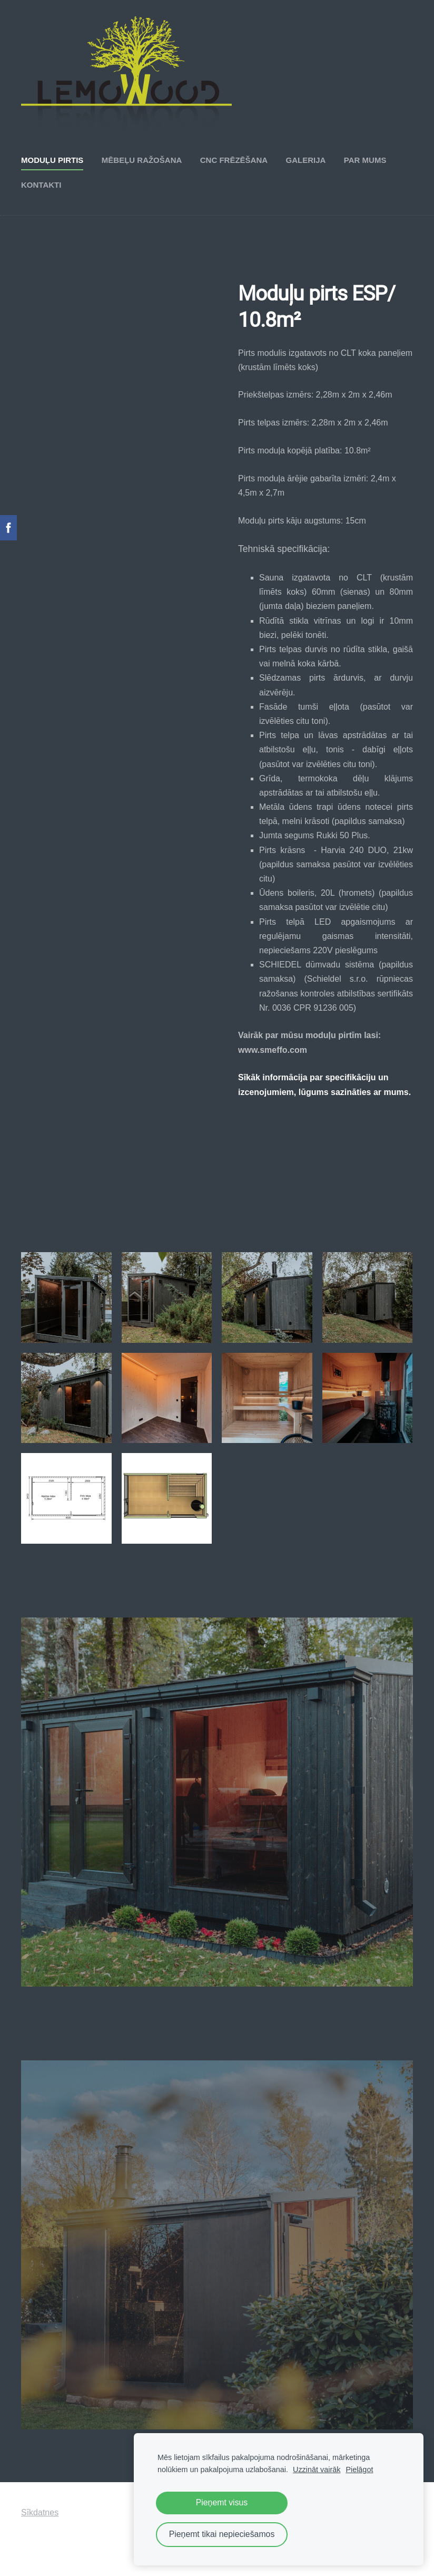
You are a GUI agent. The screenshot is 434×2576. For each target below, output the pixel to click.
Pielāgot (359, 2469)
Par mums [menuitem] (365, 160)
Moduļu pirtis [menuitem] (52, 160)
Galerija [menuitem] (306, 160)
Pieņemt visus (222, 2502)
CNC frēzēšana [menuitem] (234, 160)
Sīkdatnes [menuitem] (39, 2512)
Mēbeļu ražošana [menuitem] (142, 160)
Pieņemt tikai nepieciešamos (222, 2534)
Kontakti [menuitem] (41, 184)
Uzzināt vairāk (316, 2469)
